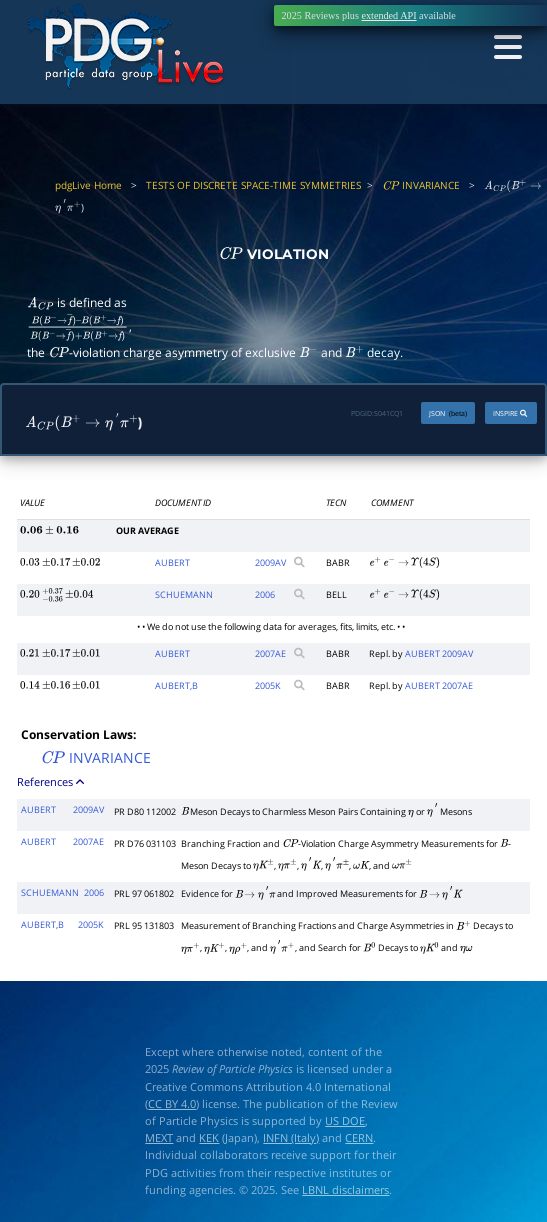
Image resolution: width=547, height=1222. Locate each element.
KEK (209, 1137)
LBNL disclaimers (345, 1189)
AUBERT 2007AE (439, 685)
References (52, 782)
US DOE (345, 1120)
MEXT (159, 1137)
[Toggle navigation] (506, 47)
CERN (359, 1137)
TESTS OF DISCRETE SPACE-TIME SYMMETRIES (253, 185)
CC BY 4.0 (172, 1103)
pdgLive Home (88, 185)
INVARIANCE (421, 185)
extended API (388, 15)
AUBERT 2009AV (439, 653)
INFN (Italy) (291, 1137)
